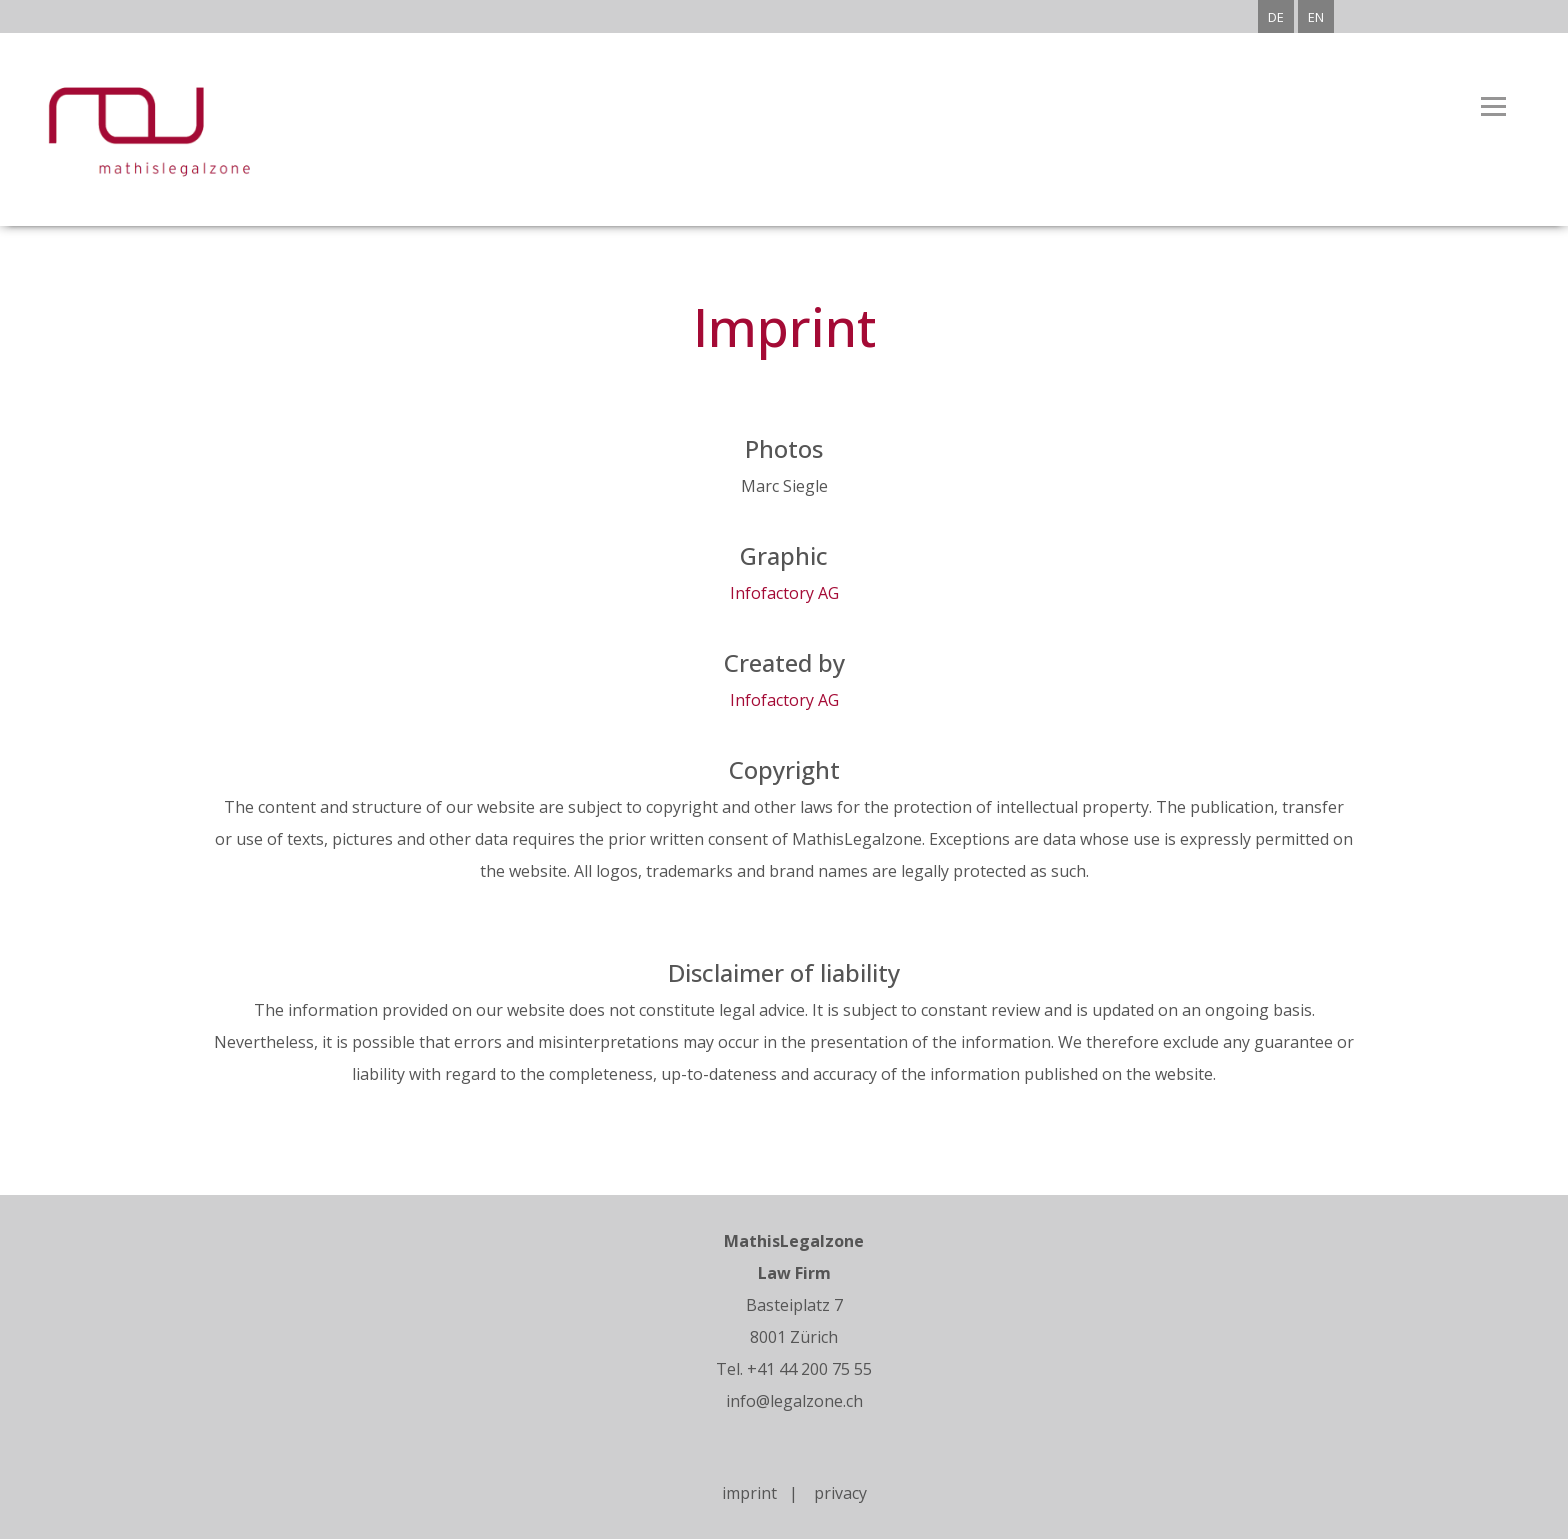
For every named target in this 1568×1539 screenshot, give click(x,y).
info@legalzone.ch (794, 1401)
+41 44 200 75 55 (809, 1369)
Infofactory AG (784, 593)
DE (1276, 17)
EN (1316, 17)
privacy (840, 1493)
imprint (755, 1493)
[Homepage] (135, 175)
